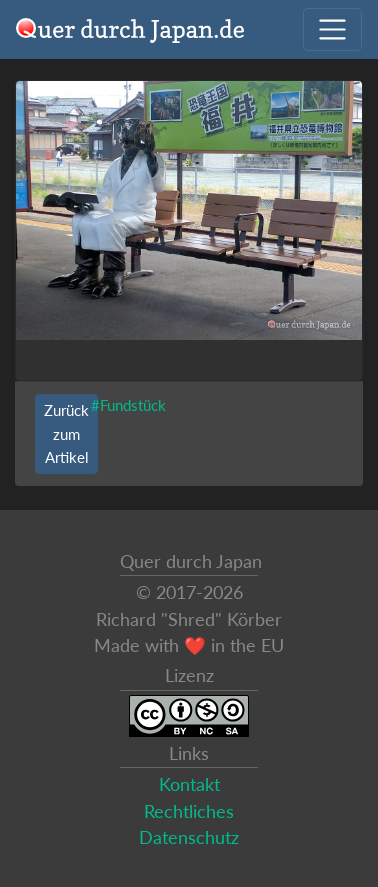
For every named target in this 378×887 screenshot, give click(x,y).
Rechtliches (189, 811)
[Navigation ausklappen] (332, 29)
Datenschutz (189, 837)
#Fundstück (128, 405)
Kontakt (189, 784)
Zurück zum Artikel (66, 433)
